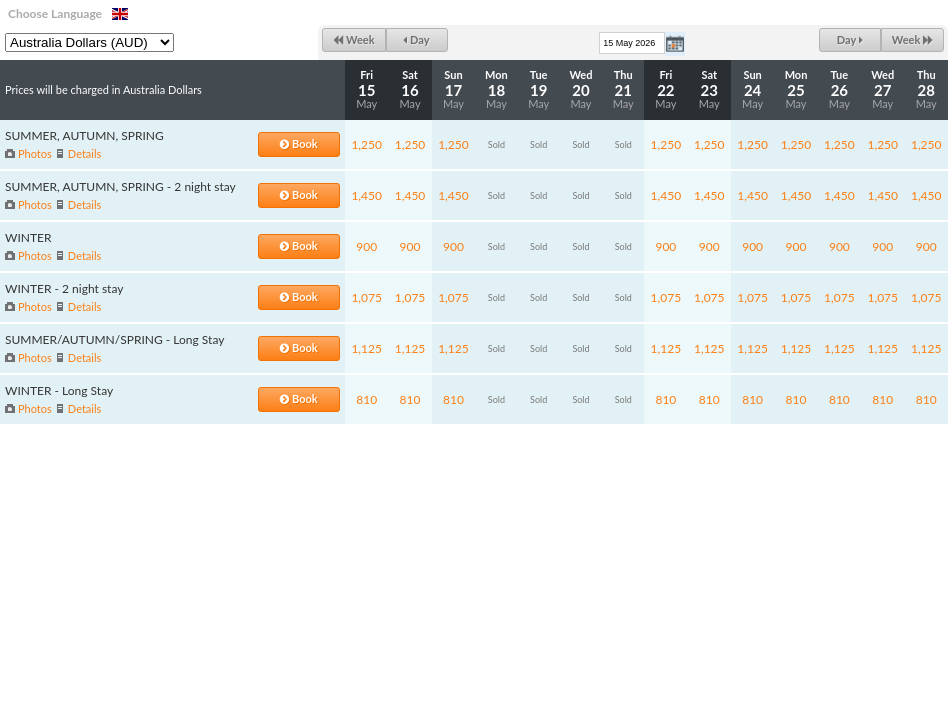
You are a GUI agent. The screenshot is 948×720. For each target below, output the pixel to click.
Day (416, 39)
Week (353, 39)
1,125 (366, 348)
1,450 (366, 195)
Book (298, 143)
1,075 (366, 297)
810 (366, 399)
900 (366, 246)
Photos (35, 153)
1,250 (366, 144)
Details (84, 153)
